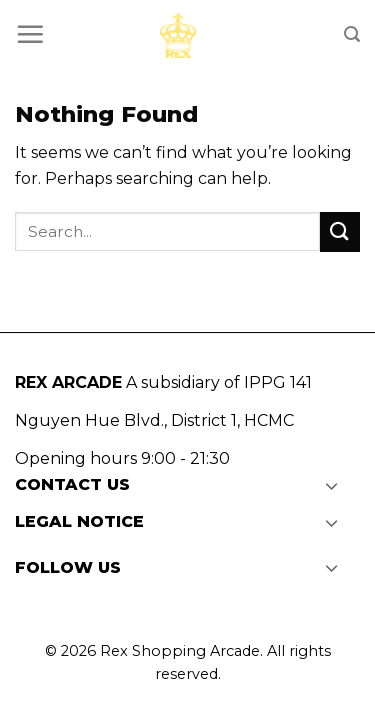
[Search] (352, 34)
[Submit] (340, 231)
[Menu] (30, 34)
